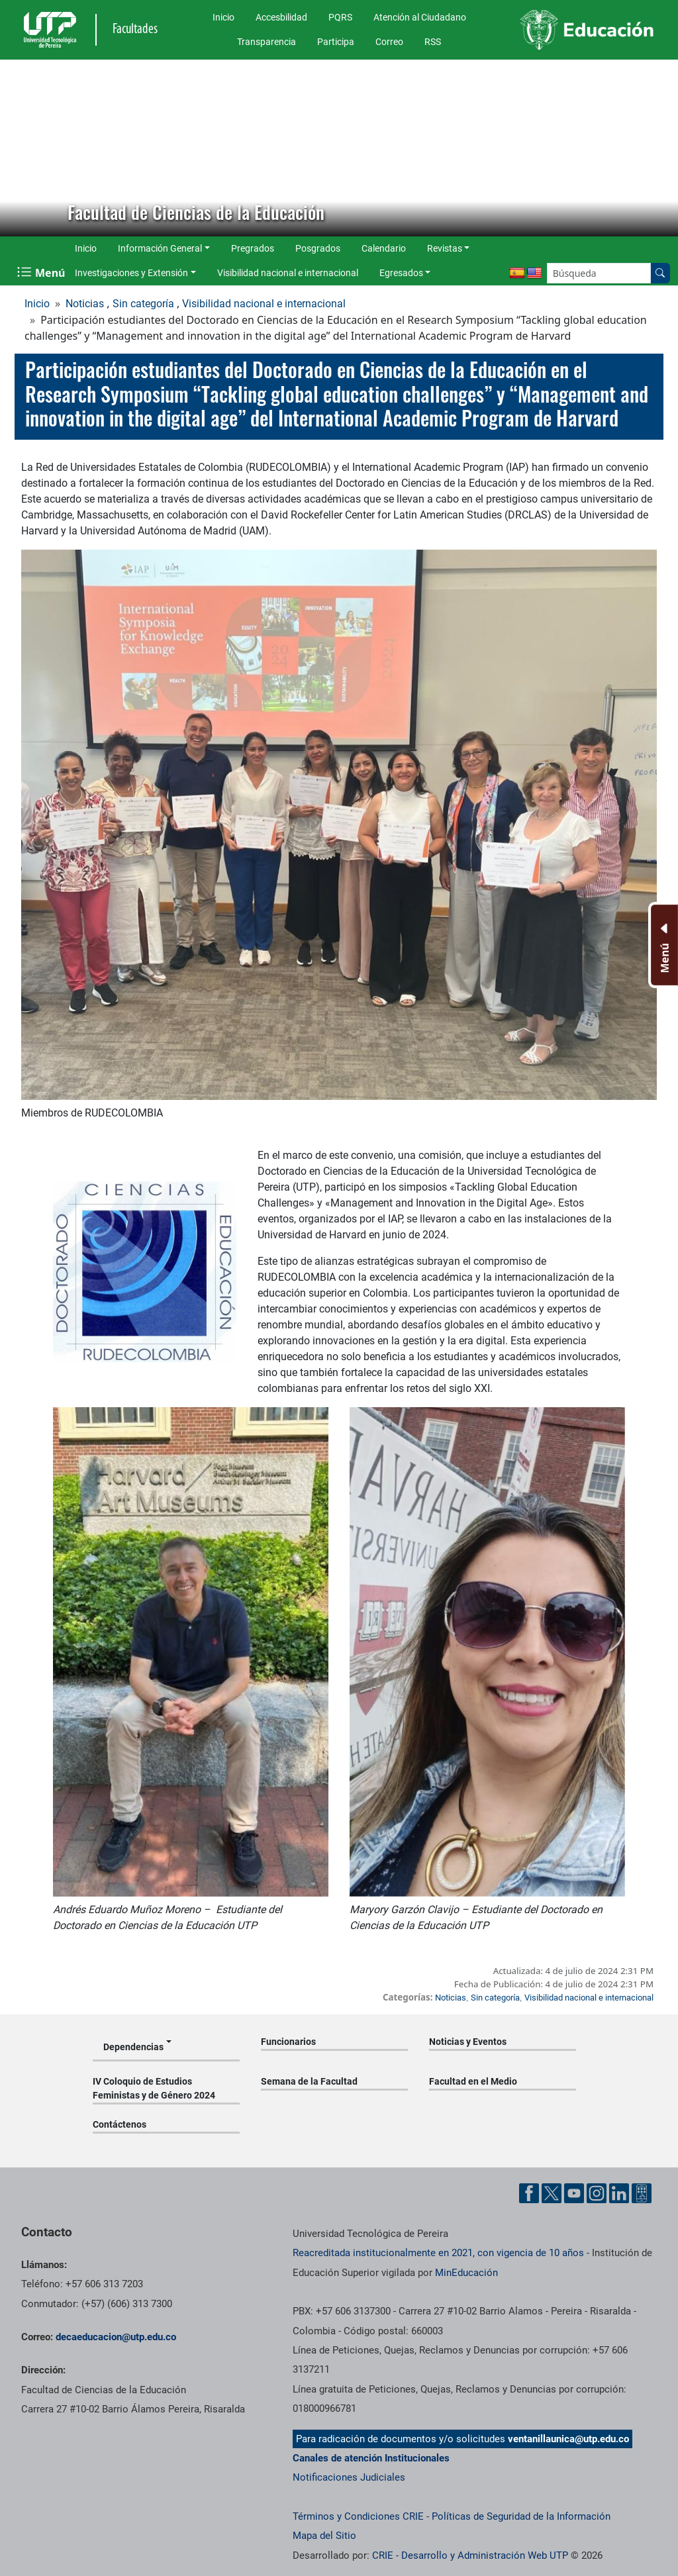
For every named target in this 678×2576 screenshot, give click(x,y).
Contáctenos (119, 2124)
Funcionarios (288, 2041)
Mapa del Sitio (324, 2536)
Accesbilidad (281, 17)
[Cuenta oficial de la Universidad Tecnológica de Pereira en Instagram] (596, 2193)
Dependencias (133, 2047)
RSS (432, 41)
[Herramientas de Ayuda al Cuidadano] (642, 2193)
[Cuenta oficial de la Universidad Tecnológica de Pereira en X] (551, 2193)
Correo (389, 41)
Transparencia (266, 41)
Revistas (444, 248)
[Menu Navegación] (42, 273)
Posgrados (317, 248)
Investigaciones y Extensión (131, 273)
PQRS (340, 17)
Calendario (384, 248)
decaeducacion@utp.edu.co (116, 2337)
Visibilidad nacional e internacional (287, 273)
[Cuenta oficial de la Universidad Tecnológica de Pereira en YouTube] (574, 2193)
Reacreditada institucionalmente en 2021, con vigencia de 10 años (438, 2253)
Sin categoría (143, 303)
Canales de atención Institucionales (371, 2458)
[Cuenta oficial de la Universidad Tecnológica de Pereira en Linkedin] (619, 2193)
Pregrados (252, 248)
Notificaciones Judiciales (349, 2477)
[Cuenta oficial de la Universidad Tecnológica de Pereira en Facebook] (529, 2193)
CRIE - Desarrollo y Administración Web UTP (470, 2555)
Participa (335, 41)
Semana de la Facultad (309, 2081)
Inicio (223, 17)
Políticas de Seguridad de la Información (521, 2516)
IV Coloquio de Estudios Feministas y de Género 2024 (154, 2088)
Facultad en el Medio (473, 2081)
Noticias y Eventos (468, 2041)
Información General (160, 248)
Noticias (85, 303)
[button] (20, 147)
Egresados (401, 273)
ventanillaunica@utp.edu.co (568, 2439)
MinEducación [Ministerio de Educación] (466, 2273)
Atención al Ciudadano (419, 17)
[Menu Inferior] (663, 945)
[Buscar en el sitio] (660, 273)
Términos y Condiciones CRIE (358, 2516)
